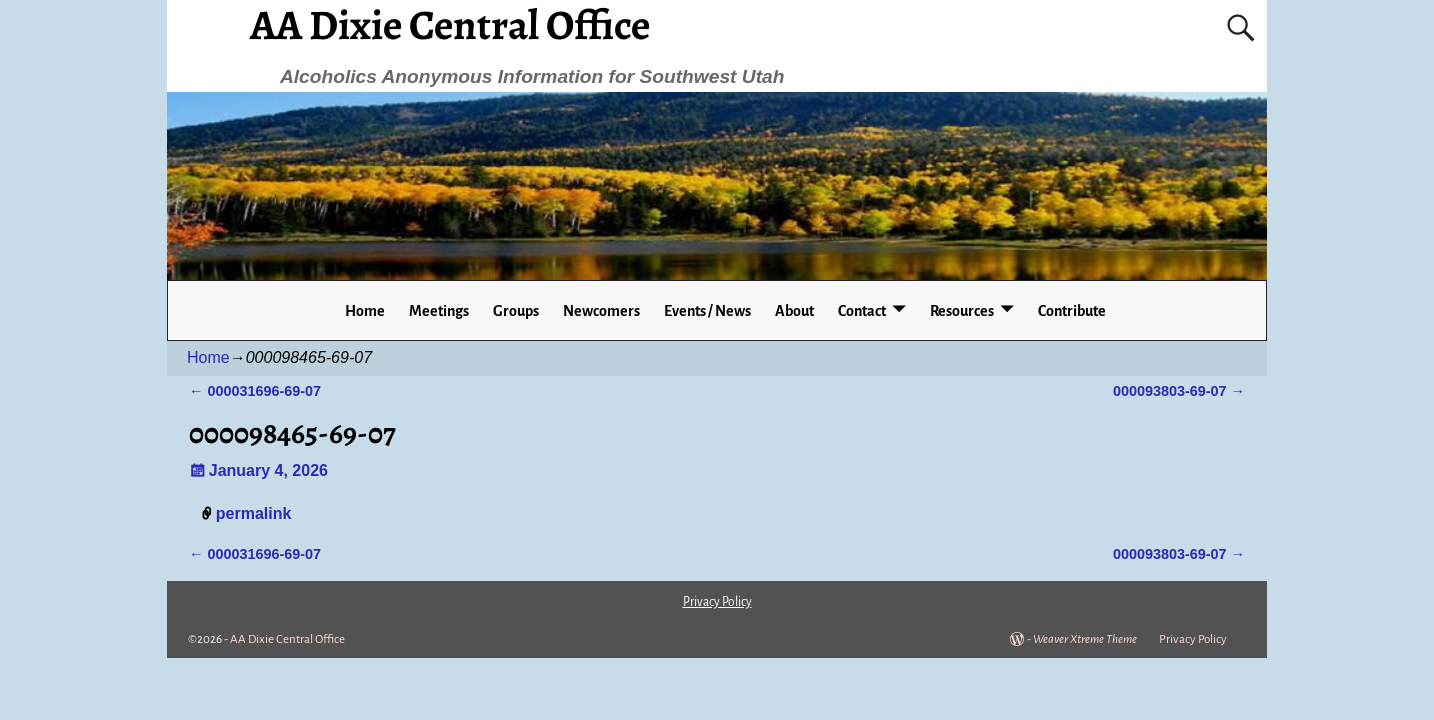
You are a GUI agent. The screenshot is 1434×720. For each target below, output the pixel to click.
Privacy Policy (1193, 639)
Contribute (1072, 311)
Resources (962, 311)
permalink (254, 513)
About (794, 311)
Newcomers (601, 311)
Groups (516, 311)
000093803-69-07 (1179, 391)
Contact (862, 311)
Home (365, 311)
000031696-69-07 (255, 391)
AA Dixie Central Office (287, 639)
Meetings (439, 311)
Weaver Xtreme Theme (1085, 639)
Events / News (707, 311)
